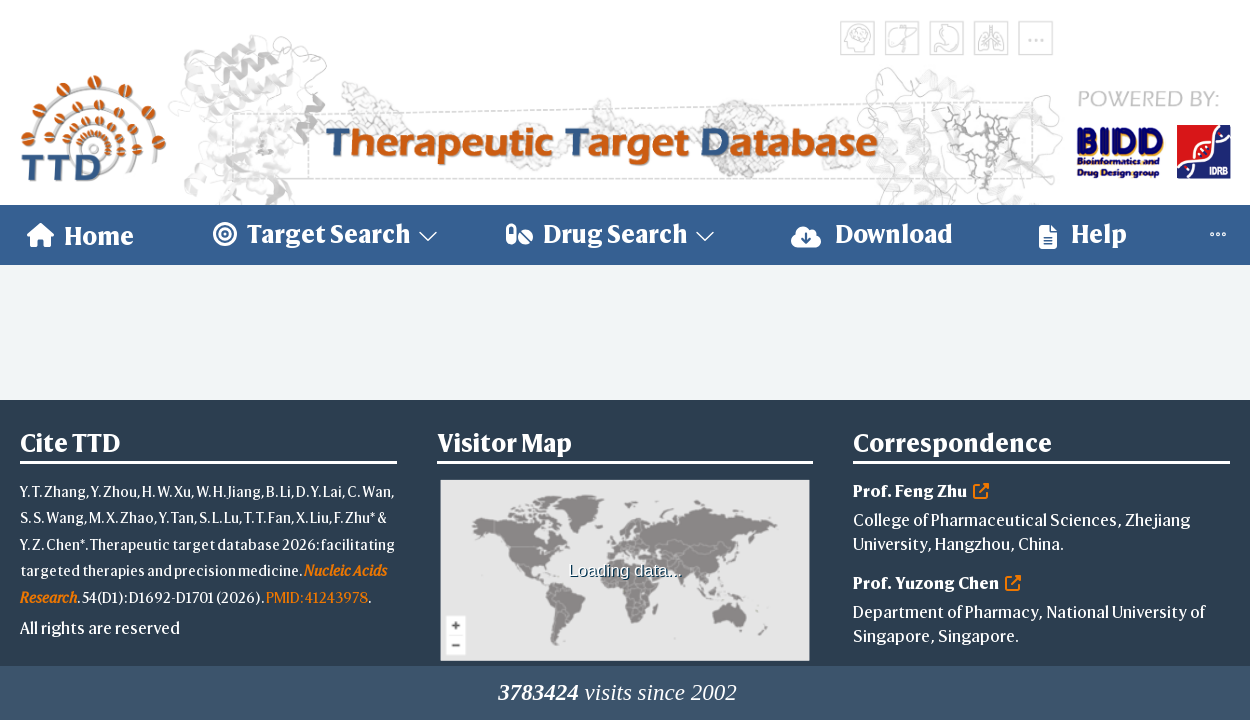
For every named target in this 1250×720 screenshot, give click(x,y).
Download (872, 234)
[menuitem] (80, 235)
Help (1083, 234)
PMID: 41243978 (317, 597)
